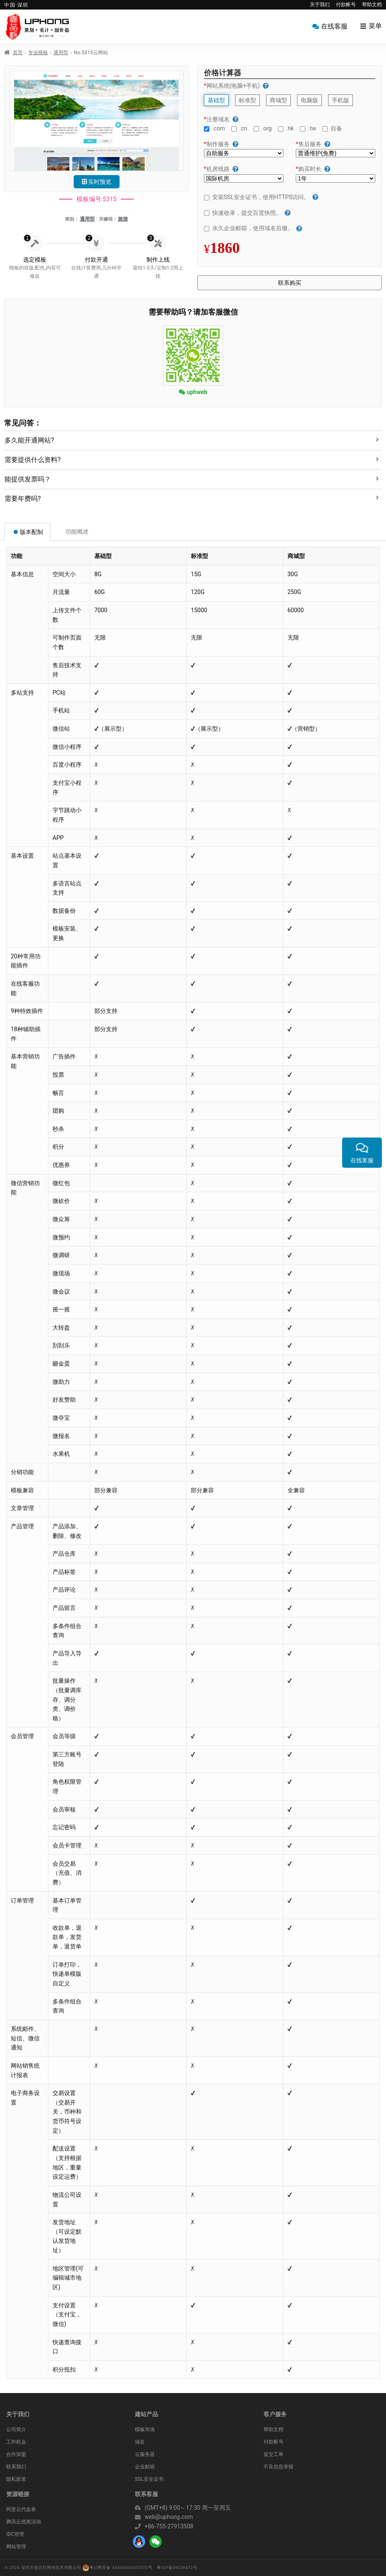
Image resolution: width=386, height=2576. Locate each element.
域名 (140, 2442)
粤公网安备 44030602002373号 (117, 2567)
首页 (18, 52)
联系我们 (16, 2467)
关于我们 (320, 4)
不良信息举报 (278, 2467)
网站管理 (16, 2547)
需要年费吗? (23, 499)
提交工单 (273, 2454)
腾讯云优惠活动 (23, 2522)
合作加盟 (16, 2454)
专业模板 (38, 52)
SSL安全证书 (149, 2479)
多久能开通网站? (29, 440)
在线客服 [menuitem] (334, 26)
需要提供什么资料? (33, 460)
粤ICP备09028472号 (177, 2567)
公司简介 (16, 2429)
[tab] (193, 438)
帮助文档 (372, 4)
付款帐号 (346, 4)
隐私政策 (16, 2479)
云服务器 (145, 2454)
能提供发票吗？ (28, 479)
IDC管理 (15, 2534)
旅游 (123, 219)
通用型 (60, 52)
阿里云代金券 (21, 2509)
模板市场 (145, 2429)
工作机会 (16, 2442)
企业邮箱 (145, 2467)
